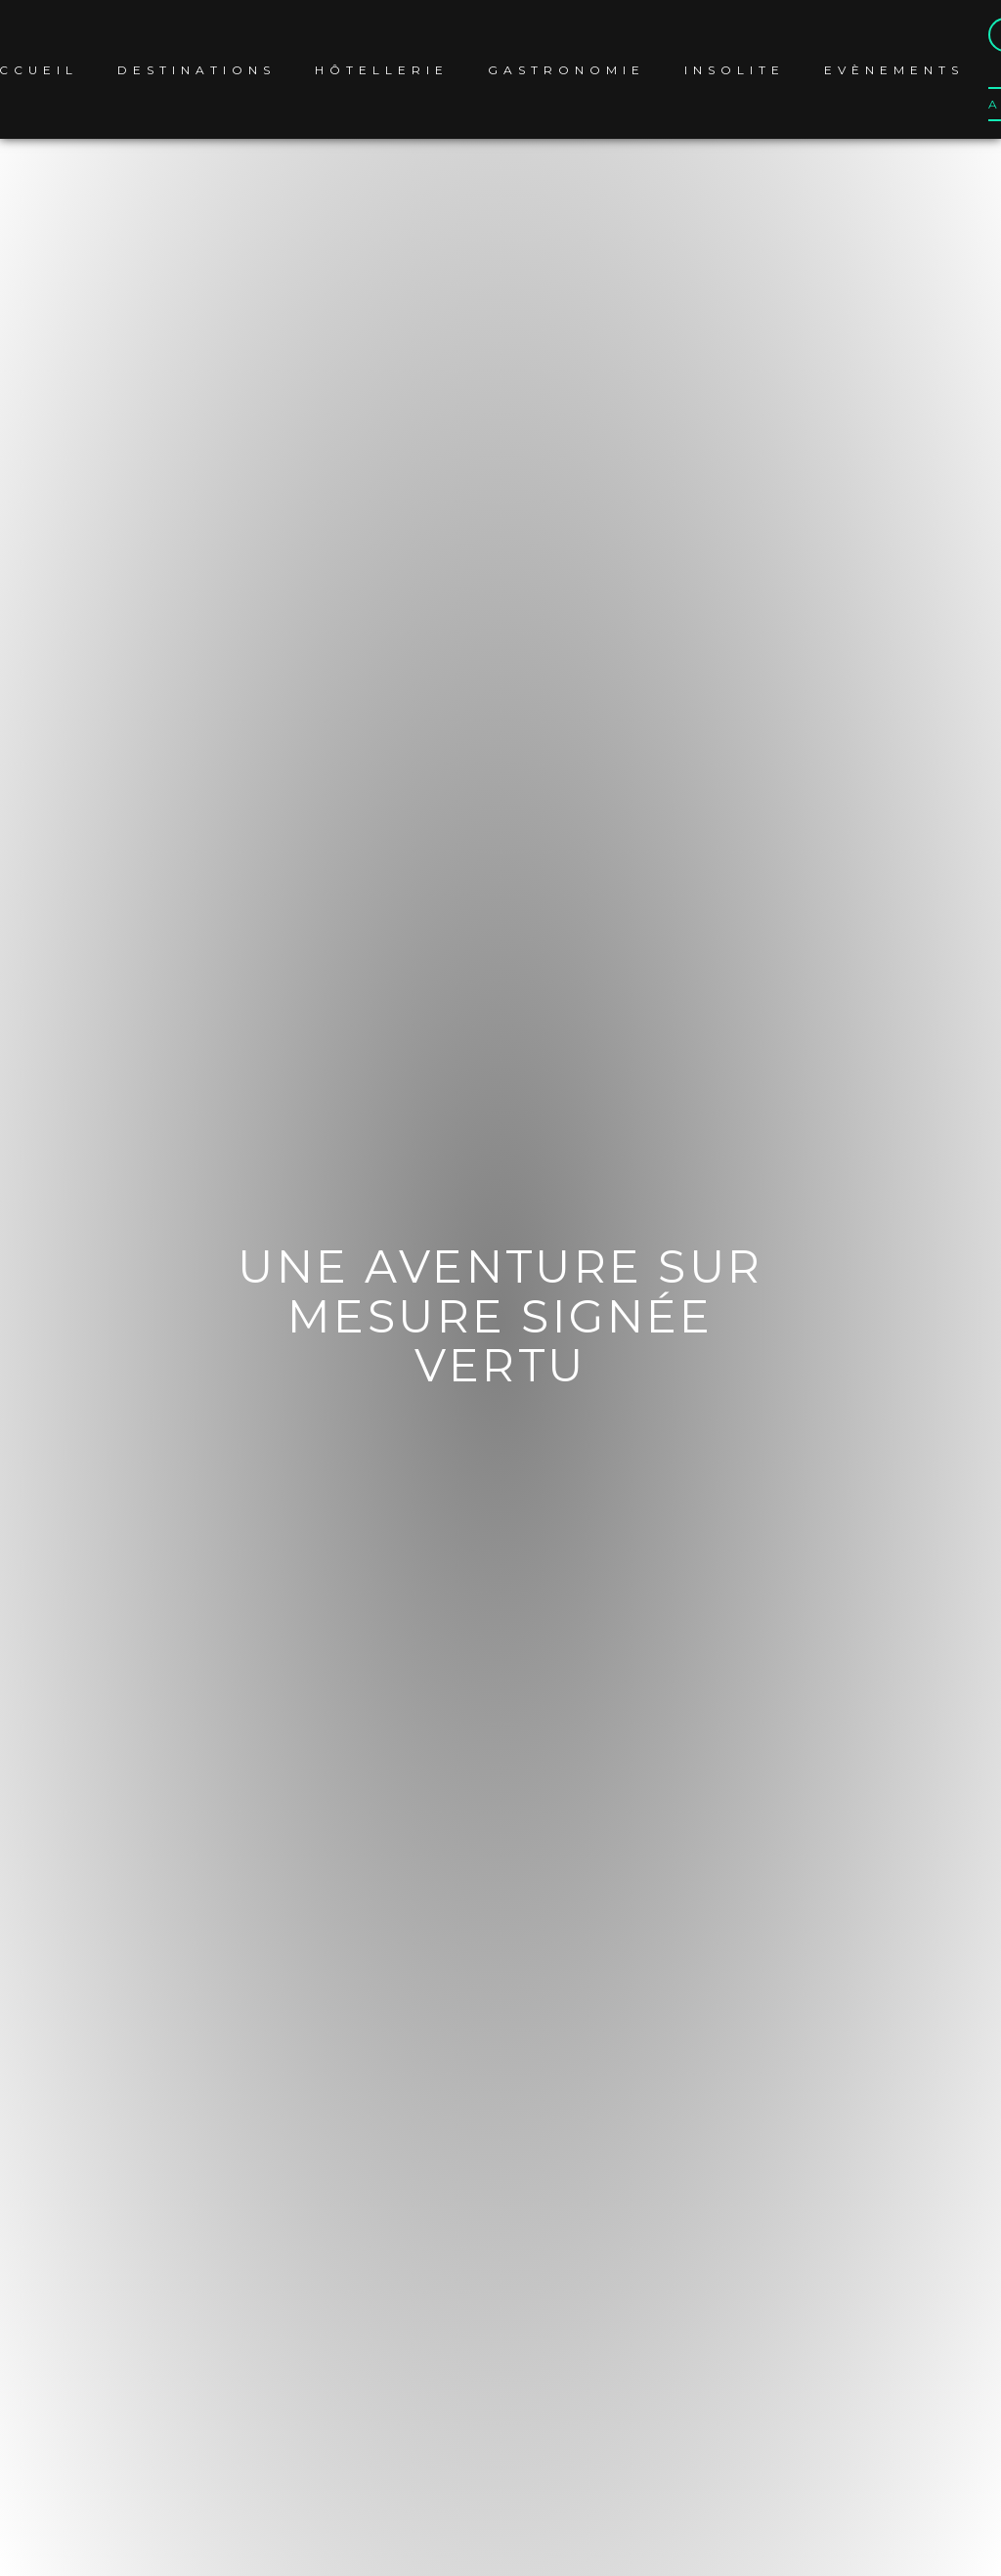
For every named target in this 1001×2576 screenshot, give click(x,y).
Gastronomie (566, 70)
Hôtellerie (382, 70)
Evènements (894, 70)
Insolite (734, 70)
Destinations (196, 70)
